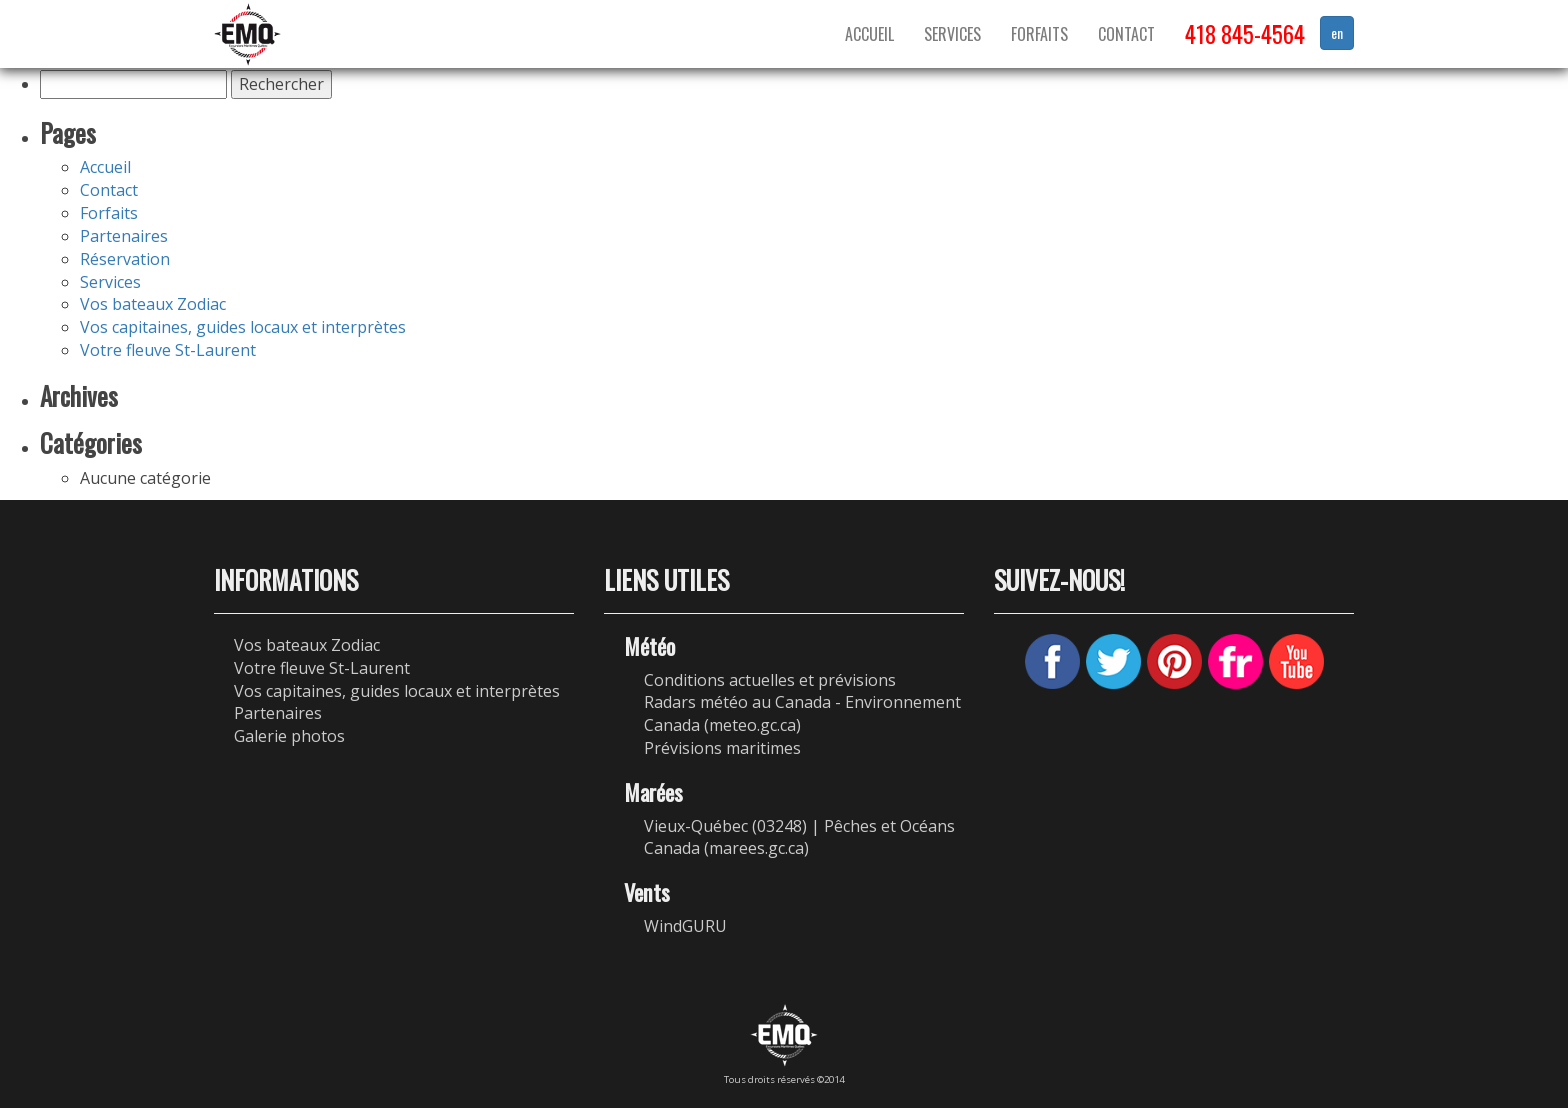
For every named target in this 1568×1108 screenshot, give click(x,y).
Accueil (869, 34)
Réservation (125, 259)
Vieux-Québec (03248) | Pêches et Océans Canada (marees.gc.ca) (799, 837)
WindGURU (685, 926)
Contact (1126, 34)
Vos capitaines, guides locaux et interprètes (243, 327)
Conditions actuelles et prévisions (770, 680)
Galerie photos (289, 736)
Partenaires (124, 236)
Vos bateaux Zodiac (153, 304)
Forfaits (1039, 34)
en (1337, 32)
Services (952, 34)
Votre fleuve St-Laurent (168, 350)
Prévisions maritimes (722, 748)
